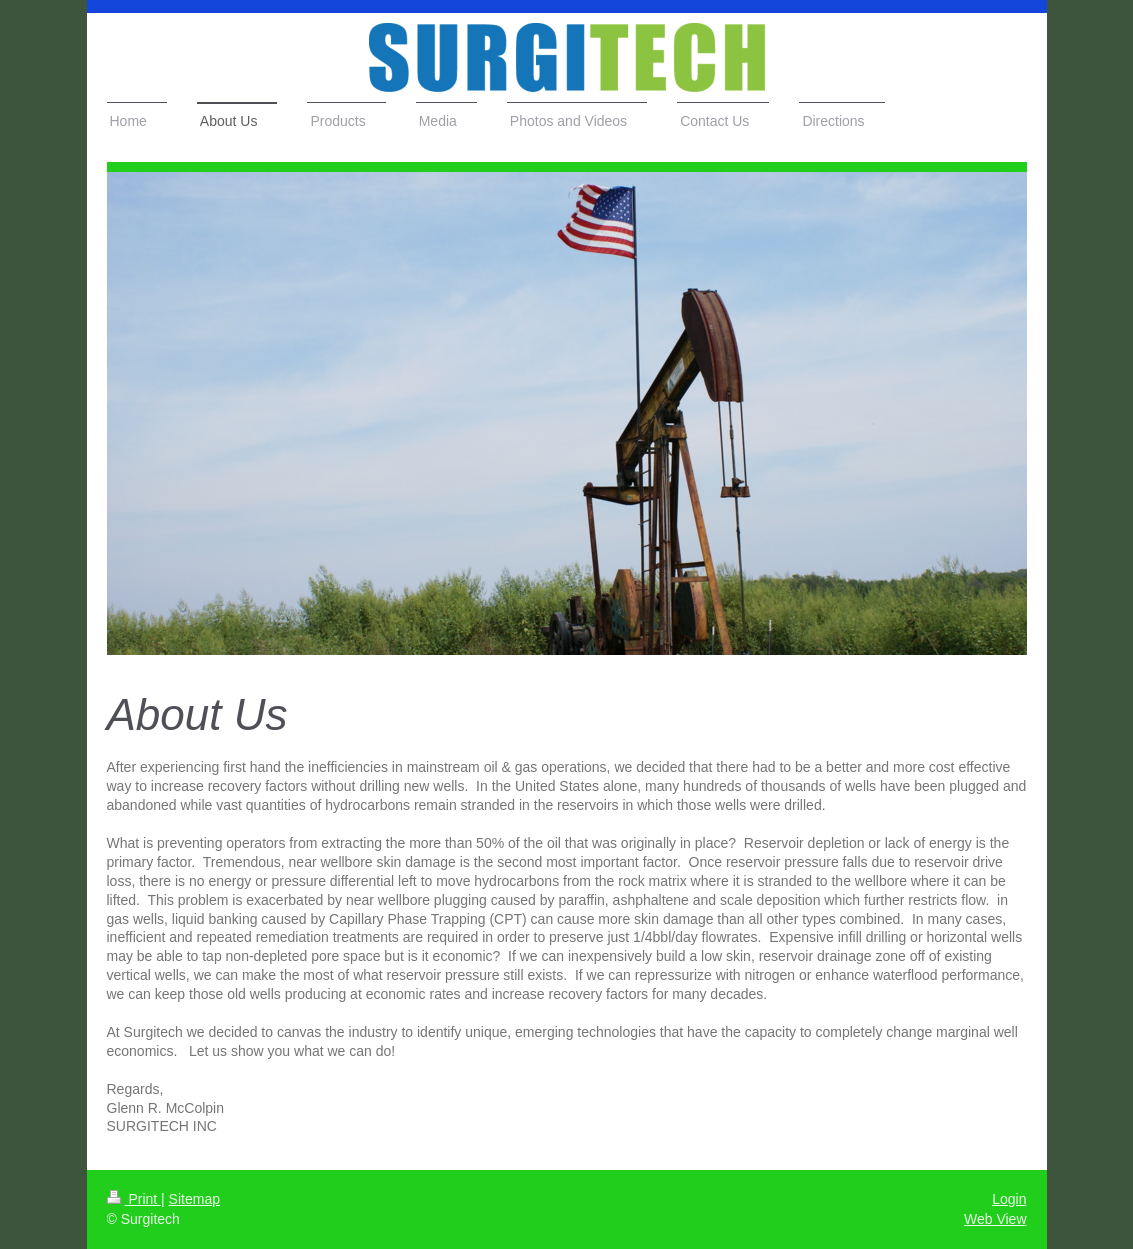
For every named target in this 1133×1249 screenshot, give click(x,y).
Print (134, 1199)
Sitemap (194, 1199)
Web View (995, 1219)
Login (1009, 1199)
